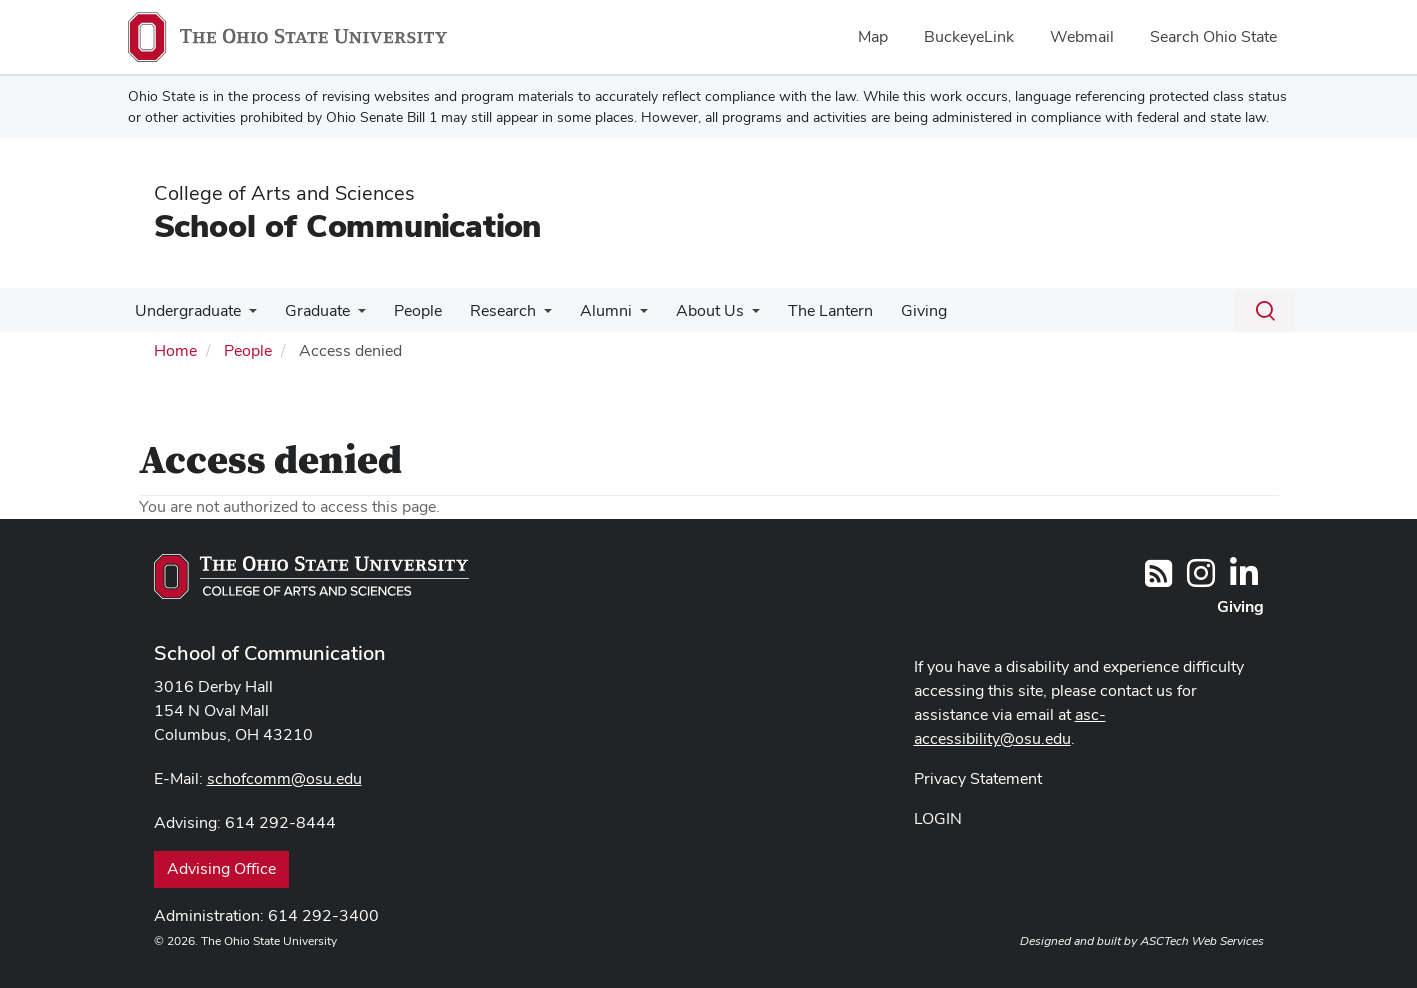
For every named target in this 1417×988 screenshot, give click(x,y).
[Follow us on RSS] (1158, 579)
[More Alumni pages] (622, 316)
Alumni (588, 310)
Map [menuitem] (873, 36)
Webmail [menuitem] (1082, 36)
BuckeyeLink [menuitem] (969, 36)
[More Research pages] (530, 316)
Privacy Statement (978, 778)
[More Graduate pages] (352, 316)
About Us (688, 310)
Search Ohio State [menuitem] (1213, 36)
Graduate (311, 310)
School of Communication (347, 225)
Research (489, 310)
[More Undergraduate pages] (247, 316)
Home (175, 350)
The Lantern (804, 310)
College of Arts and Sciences (284, 193)
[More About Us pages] (730, 316)
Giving (894, 310)
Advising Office (221, 868)
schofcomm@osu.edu (284, 778)
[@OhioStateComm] (1201, 579)
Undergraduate (186, 310)
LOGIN (938, 818)
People (408, 310)
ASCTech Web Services (1202, 941)
